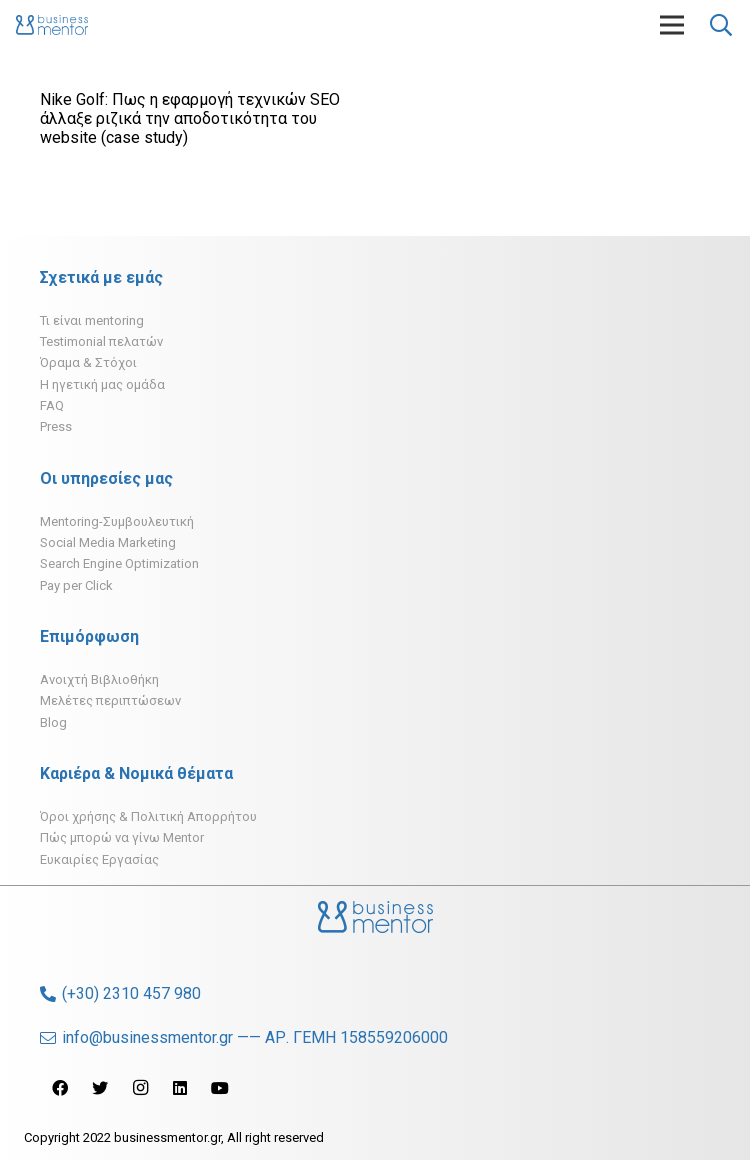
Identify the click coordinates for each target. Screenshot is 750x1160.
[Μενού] (672, 25)
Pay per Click (76, 585)
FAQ (52, 405)
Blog (53, 722)
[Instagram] (140, 1088)
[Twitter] (100, 1088)
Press (56, 426)
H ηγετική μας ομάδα (102, 384)
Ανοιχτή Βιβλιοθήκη (99, 679)
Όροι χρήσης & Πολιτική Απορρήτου (148, 816)
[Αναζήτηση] (721, 25)
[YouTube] (220, 1088)
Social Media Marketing (108, 542)
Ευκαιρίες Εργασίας (99, 859)
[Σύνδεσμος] (52, 25)
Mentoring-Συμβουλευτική (117, 521)
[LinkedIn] (180, 1088)
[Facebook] (60, 1088)
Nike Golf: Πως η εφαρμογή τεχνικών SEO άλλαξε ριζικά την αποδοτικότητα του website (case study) (190, 118)
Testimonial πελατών (101, 341)
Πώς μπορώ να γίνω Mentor (122, 837)
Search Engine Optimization (119, 563)
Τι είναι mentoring (92, 320)
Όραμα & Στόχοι (88, 362)
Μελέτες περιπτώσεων (110, 700)
